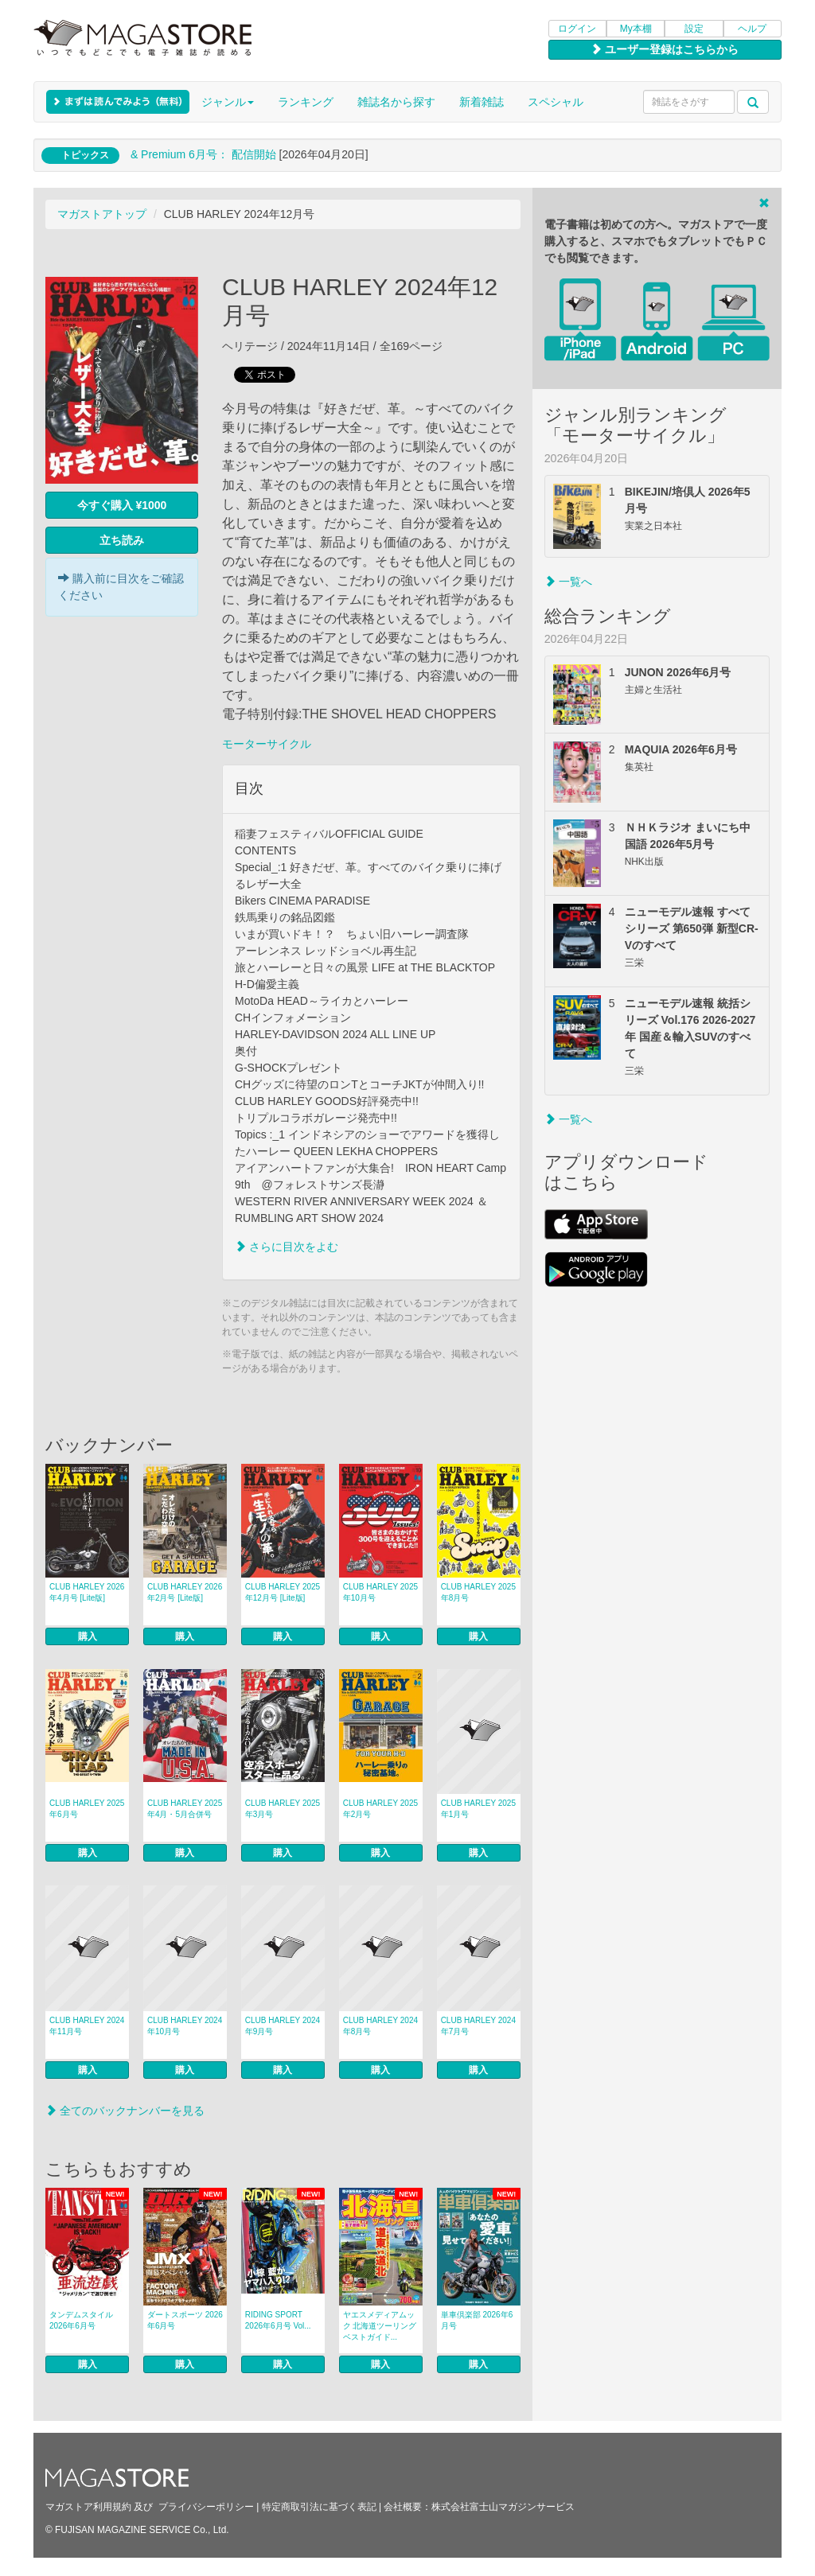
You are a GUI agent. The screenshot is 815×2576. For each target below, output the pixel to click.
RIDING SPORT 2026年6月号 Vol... (278, 2320)
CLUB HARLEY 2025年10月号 (380, 1592)
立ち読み (121, 540)
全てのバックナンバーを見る (125, 2110)
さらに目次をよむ (286, 1246)
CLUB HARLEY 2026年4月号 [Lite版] (86, 1592)
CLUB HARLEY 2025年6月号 (86, 1809)
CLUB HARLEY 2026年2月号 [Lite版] (184, 1592)
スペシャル (555, 101)
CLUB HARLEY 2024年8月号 (380, 2026)
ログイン (577, 28)
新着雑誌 (481, 101)
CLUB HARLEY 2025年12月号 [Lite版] (282, 1592)
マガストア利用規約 (88, 2506)
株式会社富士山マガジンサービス (503, 2506)
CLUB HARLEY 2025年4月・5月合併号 (184, 1809)
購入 (87, 1636)
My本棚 (636, 28)
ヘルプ (752, 28)
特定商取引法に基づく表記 (319, 2506)
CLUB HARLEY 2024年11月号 (86, 2026)
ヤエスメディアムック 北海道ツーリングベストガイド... (380, 2325)
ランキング (305, 101)
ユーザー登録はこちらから (665, 49)
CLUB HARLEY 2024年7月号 (478, 2026)
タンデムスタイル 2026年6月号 (81, 2320)
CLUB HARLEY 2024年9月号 (282, 2026)
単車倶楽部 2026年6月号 (477, 2320)
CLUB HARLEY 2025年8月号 (478, 1592)
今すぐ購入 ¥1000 (122, 505)
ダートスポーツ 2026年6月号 (185, 2320)
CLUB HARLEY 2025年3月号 (282, 1809)
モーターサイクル (266, 743)
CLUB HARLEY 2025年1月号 (478, 1809)
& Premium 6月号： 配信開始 (203, 154)
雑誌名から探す (396, 101)
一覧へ (568, 581)
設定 (694, 28)
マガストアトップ (101, 214)
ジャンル (227, 101)
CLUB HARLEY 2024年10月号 (184, 2026)
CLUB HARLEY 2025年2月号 (380, 1809)
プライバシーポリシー (206, 2506)
